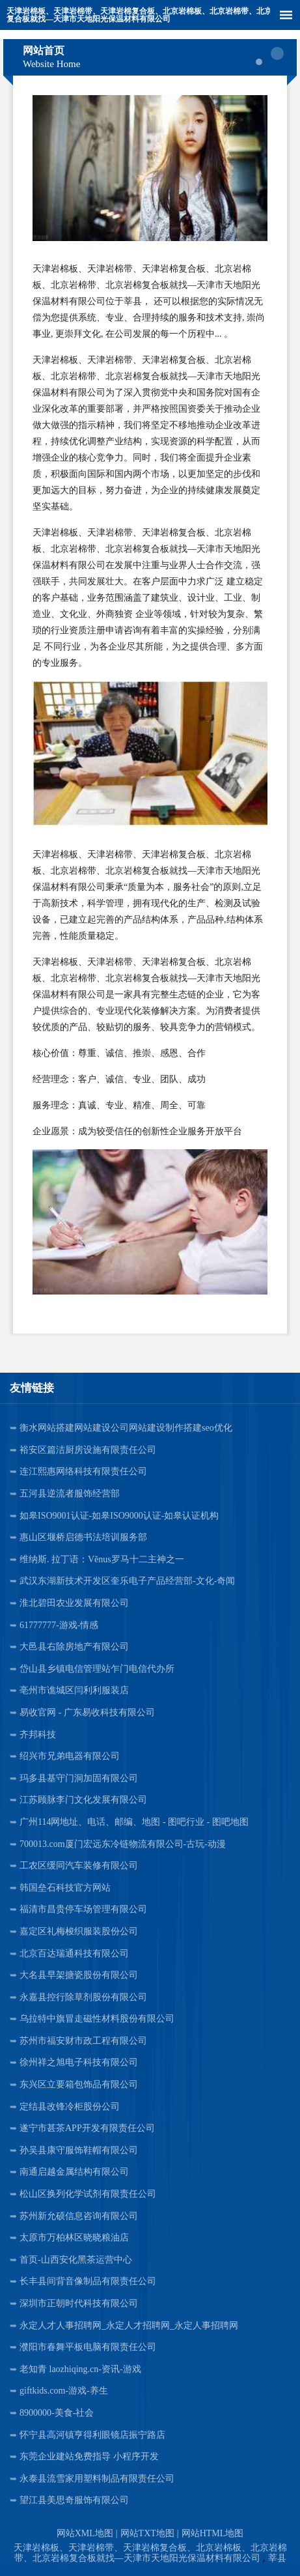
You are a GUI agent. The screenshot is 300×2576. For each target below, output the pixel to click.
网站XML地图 (85, 2533)
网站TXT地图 (147, 2533)
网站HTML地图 (213, 2533)
